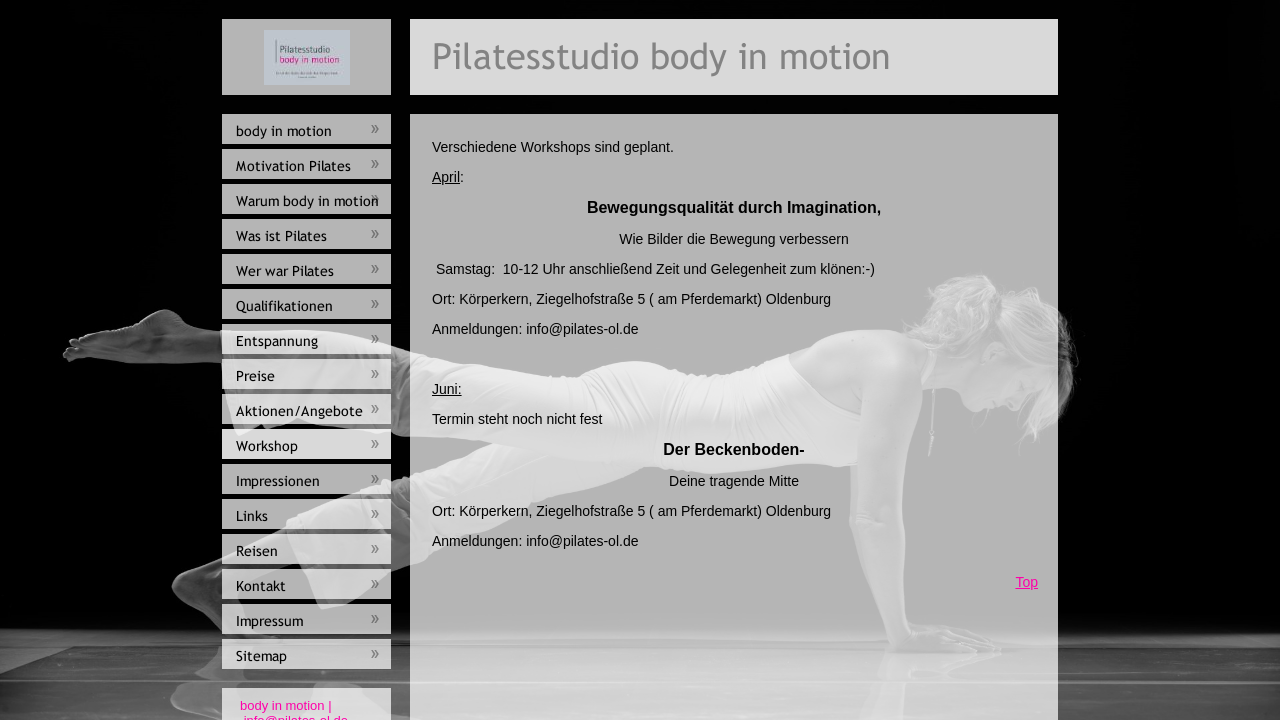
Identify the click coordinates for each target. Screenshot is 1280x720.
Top (1026, 582)
